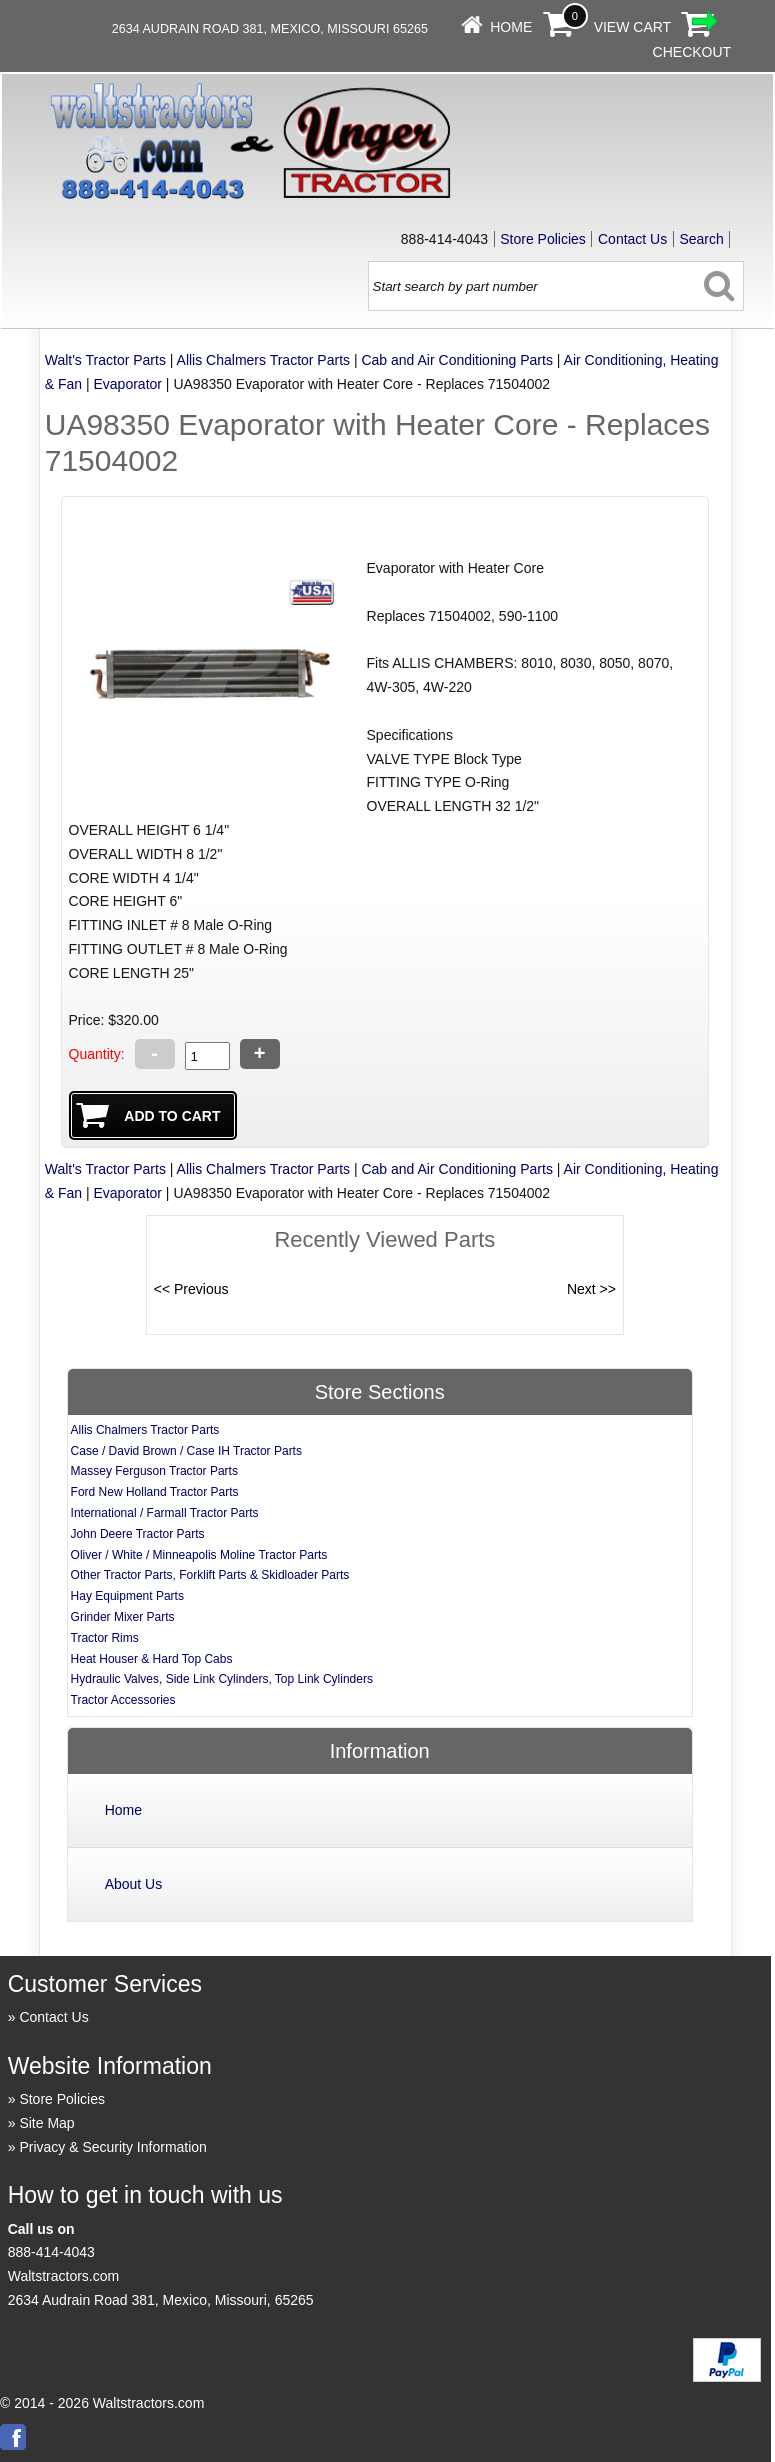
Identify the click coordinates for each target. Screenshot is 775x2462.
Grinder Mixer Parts (123, 1617)
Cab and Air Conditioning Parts (456, 360)
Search (701, 239)
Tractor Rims (105, 1638)
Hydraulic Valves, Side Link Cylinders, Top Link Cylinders (222, 1679)
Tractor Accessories (123, 1700)
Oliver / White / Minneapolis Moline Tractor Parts (199, 1555)
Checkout (692, 52)
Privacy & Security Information (113, 2147)
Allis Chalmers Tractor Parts (263, 360)
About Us (134, 1884)
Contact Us (632, 239)
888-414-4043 (51, 2252)
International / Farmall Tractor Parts (165, 1513)
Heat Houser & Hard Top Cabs (152, 1659)
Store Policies (543, 239)
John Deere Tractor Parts (138, 1534)
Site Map (46, 2123)
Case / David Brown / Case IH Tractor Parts (186, 1451)
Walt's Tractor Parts (105, 360)
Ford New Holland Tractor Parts (155, 1492)
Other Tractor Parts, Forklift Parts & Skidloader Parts (210, 1575)
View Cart (633, 27)
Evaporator (128, 384)
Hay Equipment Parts (127, 1596)
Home (511, 27)
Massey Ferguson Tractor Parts (154, 1471)
